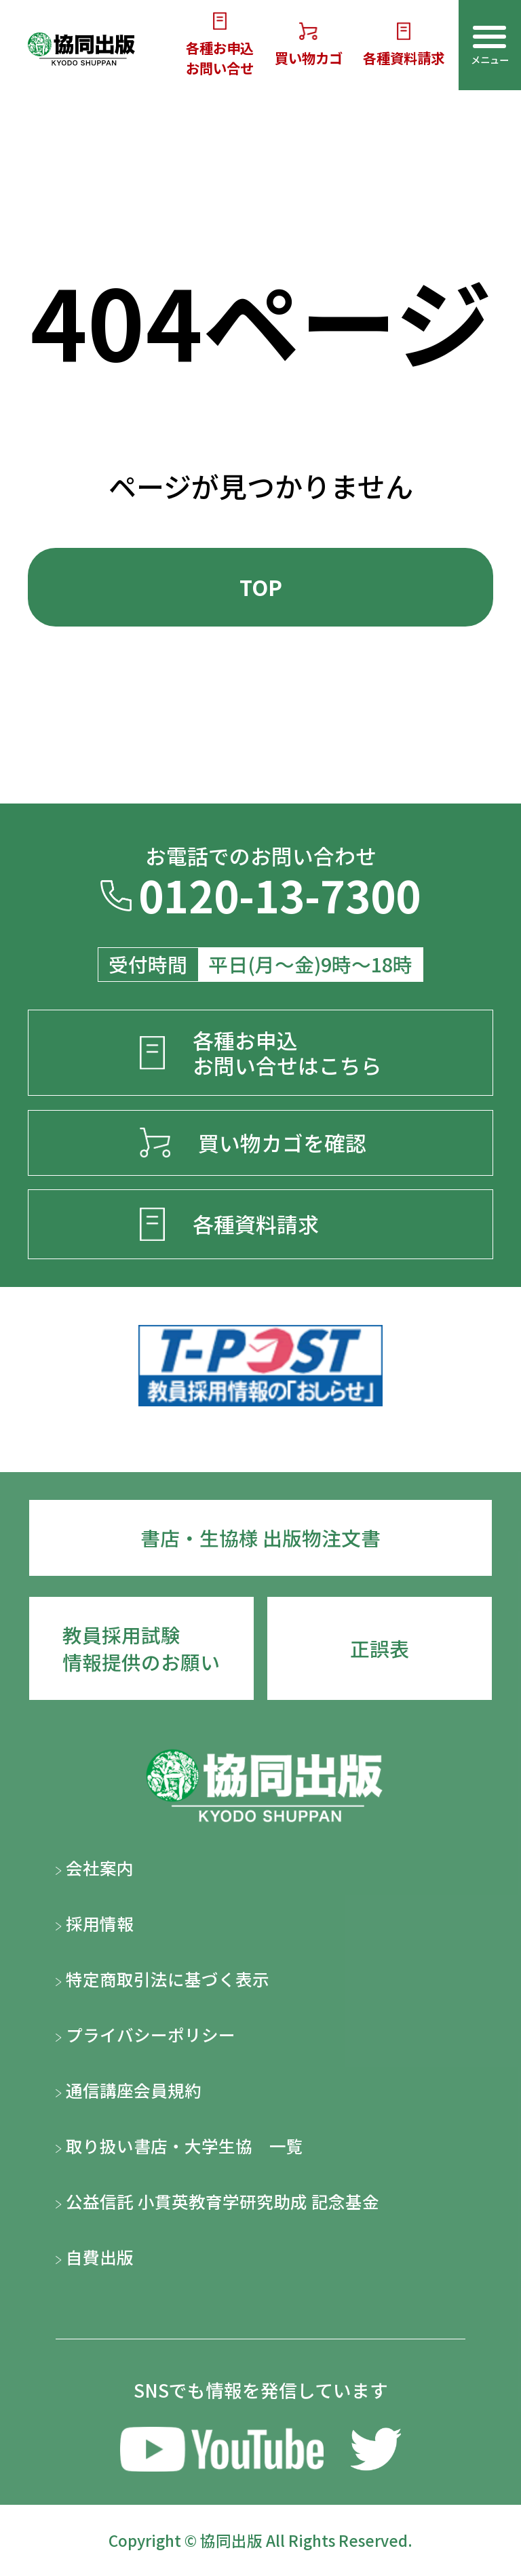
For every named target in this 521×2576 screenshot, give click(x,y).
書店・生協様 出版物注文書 (260, 1537)
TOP (260, 587)
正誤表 (379, 1648)
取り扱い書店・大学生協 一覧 (179, 2145)
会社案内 (95, 1867)
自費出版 (95, 2256)
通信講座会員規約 (128, 2090)
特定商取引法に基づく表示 (162, 1978)
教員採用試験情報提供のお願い (141, 1648)
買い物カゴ (309, 44)
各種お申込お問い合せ (220, 44)
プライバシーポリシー (145, 2034)
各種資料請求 (403, 44)
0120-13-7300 (260, 899)
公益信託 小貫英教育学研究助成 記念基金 (217, 2201)
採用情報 (95, 1923)
